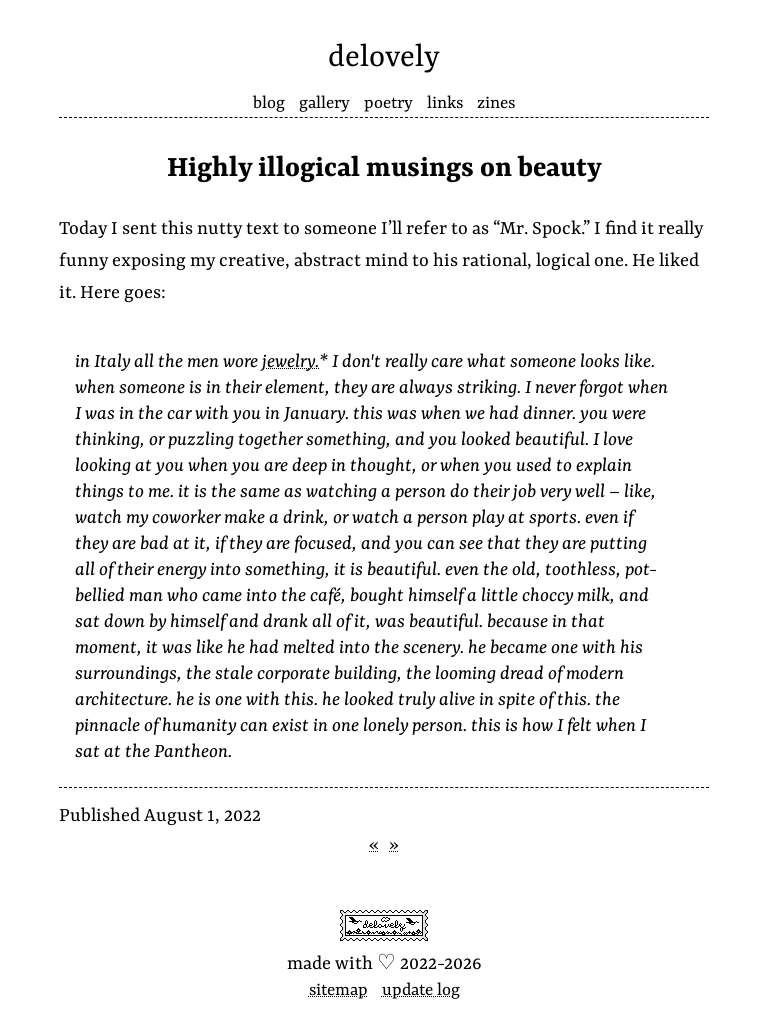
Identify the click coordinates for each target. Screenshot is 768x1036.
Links (445, 103)
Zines (496, 103)
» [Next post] (394, 845)
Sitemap (338, 990)
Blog (269, 103)
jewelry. (290, 362)
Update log (421, 990)
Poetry (388, 103)
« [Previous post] (374, 845)
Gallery (324, 103)
